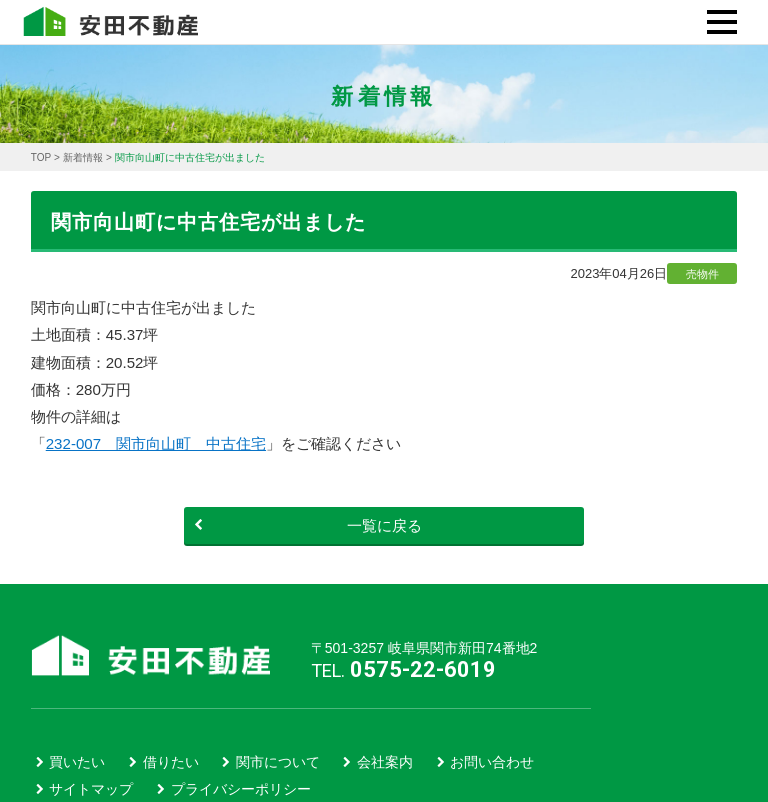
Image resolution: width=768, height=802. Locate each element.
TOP (41, 157)
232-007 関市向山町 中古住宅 (156, 443)
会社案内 (385, 762)
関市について (278, 762)
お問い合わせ (492, 762)
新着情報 (83, 157)
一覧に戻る (308, 525)
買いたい (77, 762)
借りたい (171, 762)
